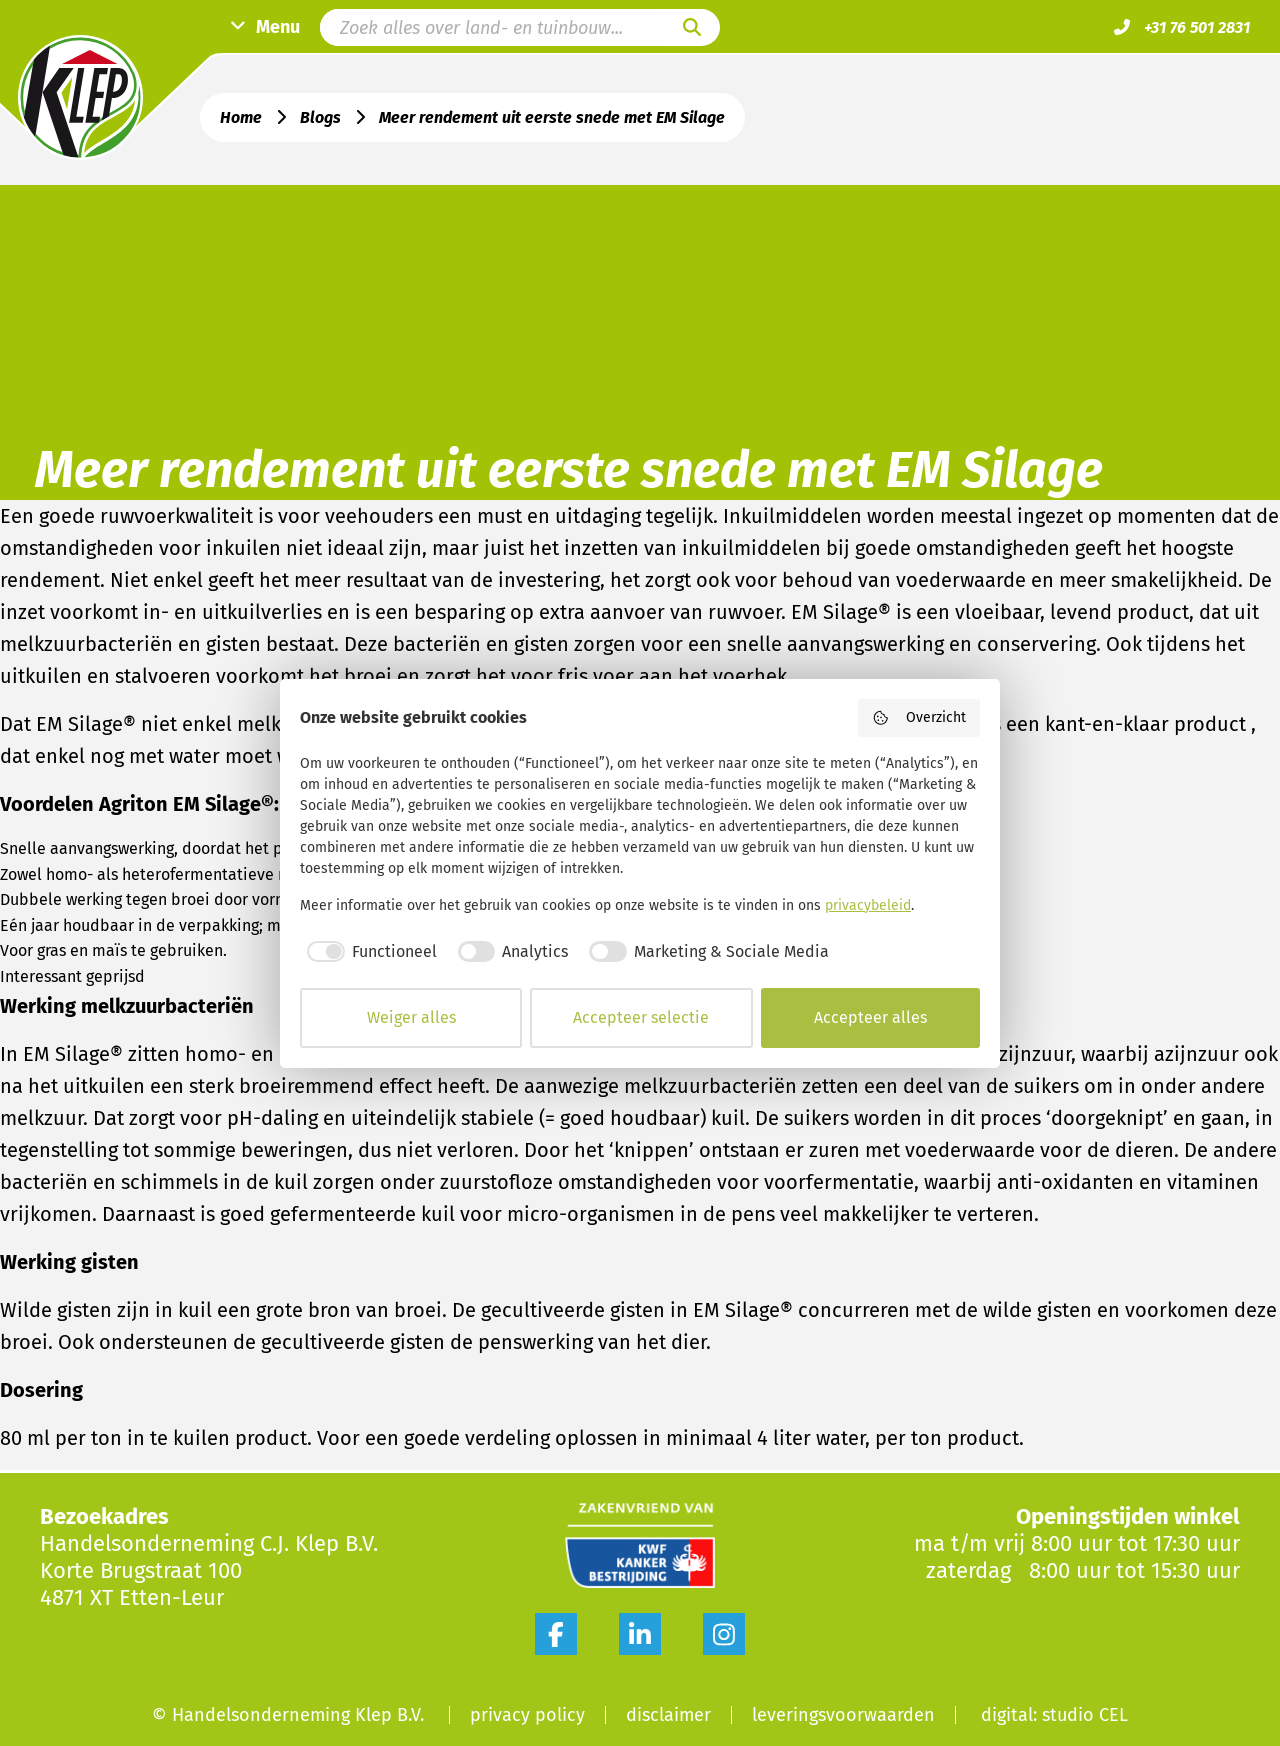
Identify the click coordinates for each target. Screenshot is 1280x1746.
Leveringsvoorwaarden (843, 1715)
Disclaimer (668, 1715)
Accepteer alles (870, 1017)
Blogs (320, 117)
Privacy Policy (527, 1715)
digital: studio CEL (1054, 1715)
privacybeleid (868, 905)
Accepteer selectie (641, 1017)
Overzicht (919, 718)
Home (241, 117)
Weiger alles (411, 1017)
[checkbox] (368, 952)
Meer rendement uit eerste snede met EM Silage (552, 117)
